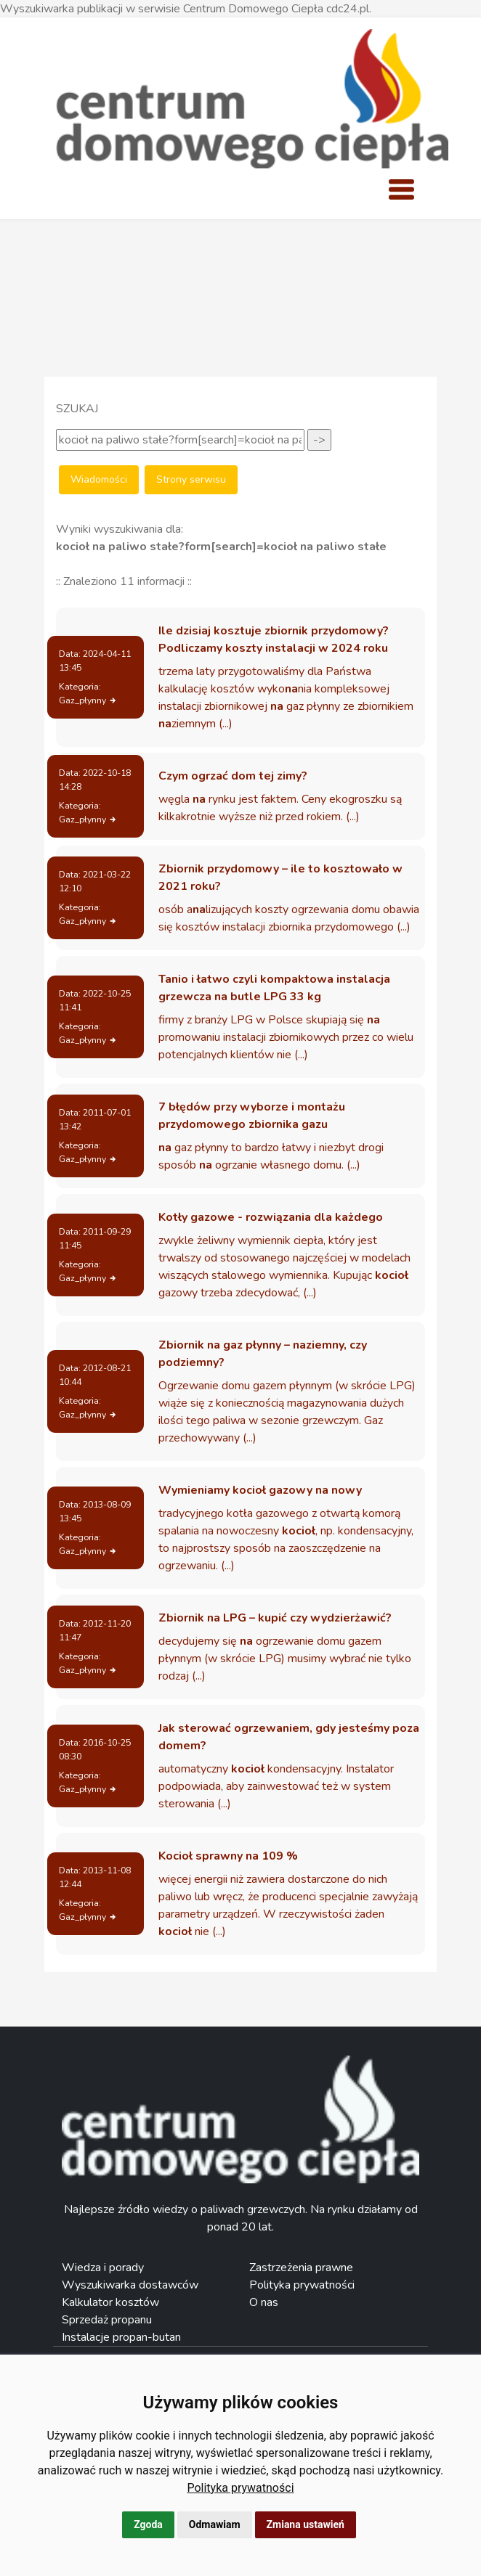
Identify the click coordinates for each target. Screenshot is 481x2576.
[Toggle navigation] (401, 189)
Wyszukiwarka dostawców (130, 2285)
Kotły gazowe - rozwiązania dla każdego (270, 1217)
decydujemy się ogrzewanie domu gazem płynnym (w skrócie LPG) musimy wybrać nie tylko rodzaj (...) (284, 1658)
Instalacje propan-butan (121, 2337)
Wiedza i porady (103, 2268)
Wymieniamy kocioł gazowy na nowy (260, 1490)
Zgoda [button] (148, 2524)
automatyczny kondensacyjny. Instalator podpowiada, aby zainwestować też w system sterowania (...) (276, 1786)
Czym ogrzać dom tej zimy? (232, 776)
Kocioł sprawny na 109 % (228, 1856)
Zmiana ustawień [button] (305, 2524)
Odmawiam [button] (214, 2524)
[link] (240, 2488)
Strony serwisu (191, 479)
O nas (263, 2302)
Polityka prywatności (240, 2488)
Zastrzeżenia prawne (301, 2268)
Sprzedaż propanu (107, 2320)
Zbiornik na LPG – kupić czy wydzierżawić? (275, 1618)
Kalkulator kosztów (110, 2302)
